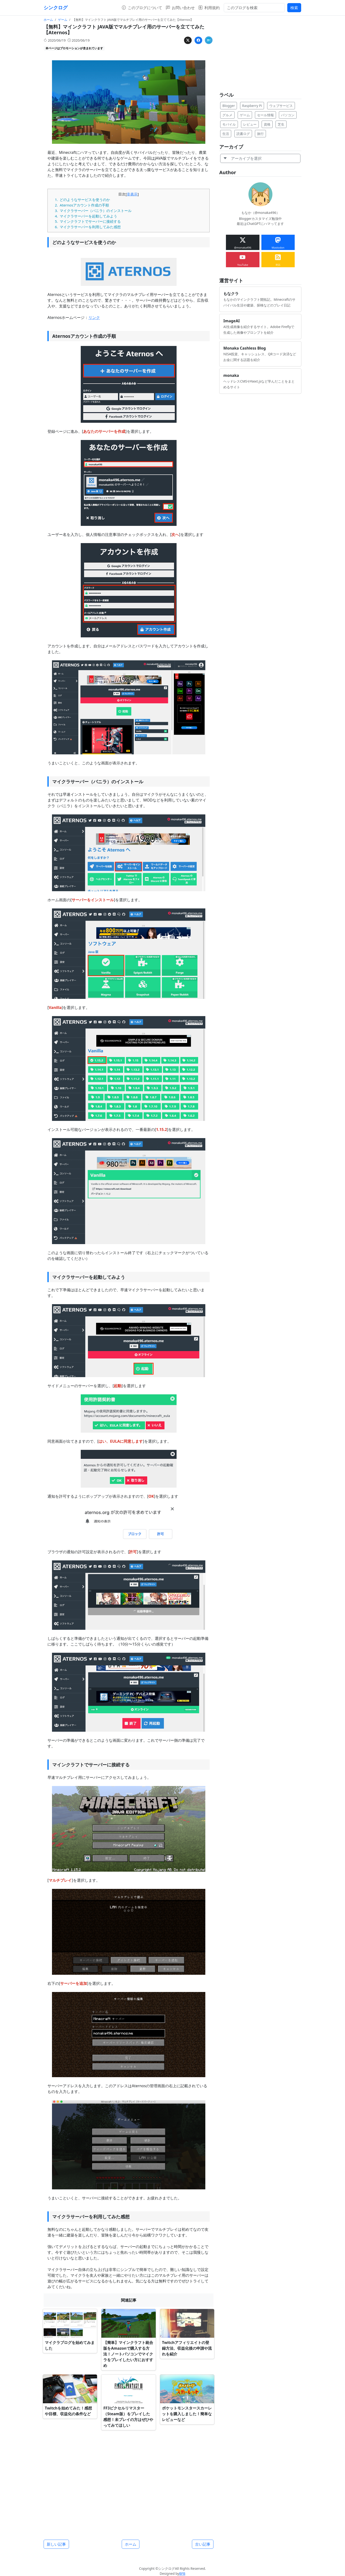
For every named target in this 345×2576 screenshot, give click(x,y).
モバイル (229, 124)
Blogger (228, 105)
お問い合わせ (180, 7)
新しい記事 (56, 2544)
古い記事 (202, 2544)
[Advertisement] (128, 2483)
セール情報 (265, 115)
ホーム (130, 2544)
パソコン (287, 115)
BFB (182, 2573)
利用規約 (209, 7)
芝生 (281, 124)
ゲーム (245, 115)
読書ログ (243, 133)
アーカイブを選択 (242, 158)
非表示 (132, 194)
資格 (267, 124)
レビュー (250, 124)
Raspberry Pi (252, 105)
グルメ (227, 115)
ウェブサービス (281, 105)
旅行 (260, 133)
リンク (94, 317)
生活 (225, 133)
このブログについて (142, 7)
